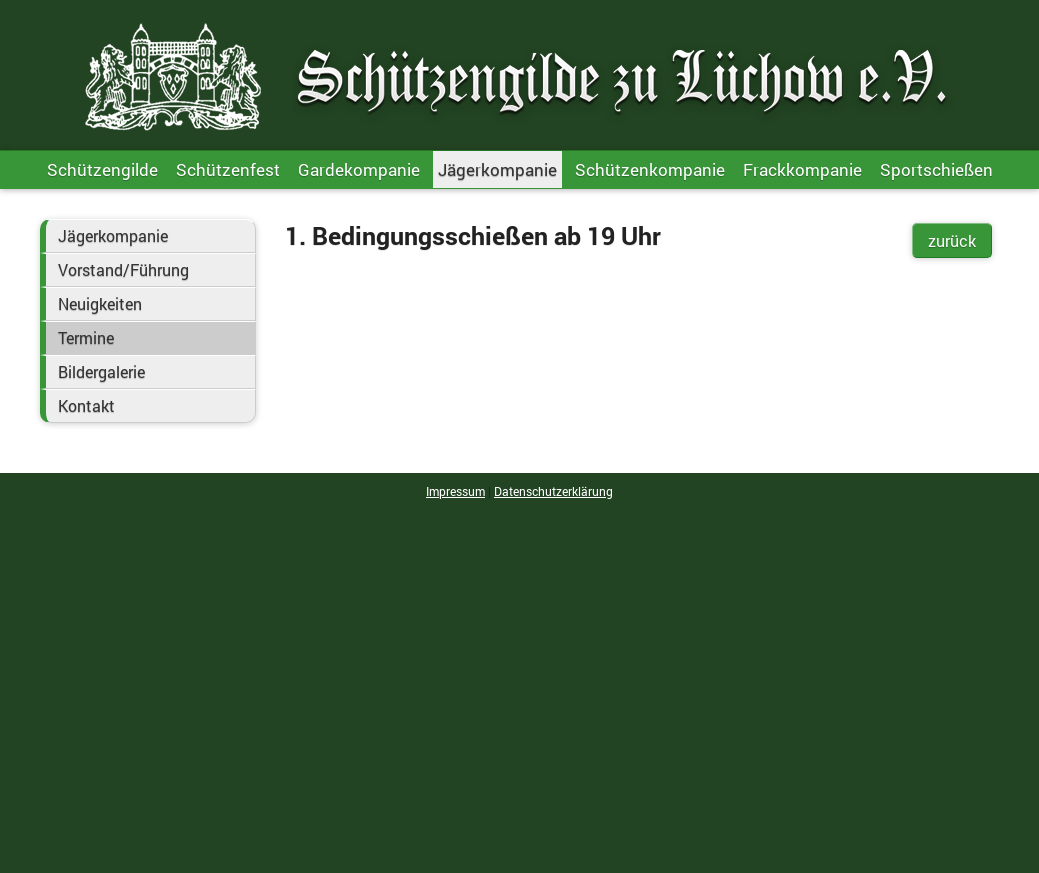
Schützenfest (228, 169)
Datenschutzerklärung (553, 491)
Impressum (455, 491)
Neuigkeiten (100, 304)
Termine (86, 338)
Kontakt (86, 406)
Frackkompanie (802, 169)
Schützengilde (102, 169)
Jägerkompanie (497, 169)
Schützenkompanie (650, 169)
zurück (952, 240)
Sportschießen (936, 169)
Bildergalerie (101, 372)
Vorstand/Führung (123, 270)
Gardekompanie (359, 169)
